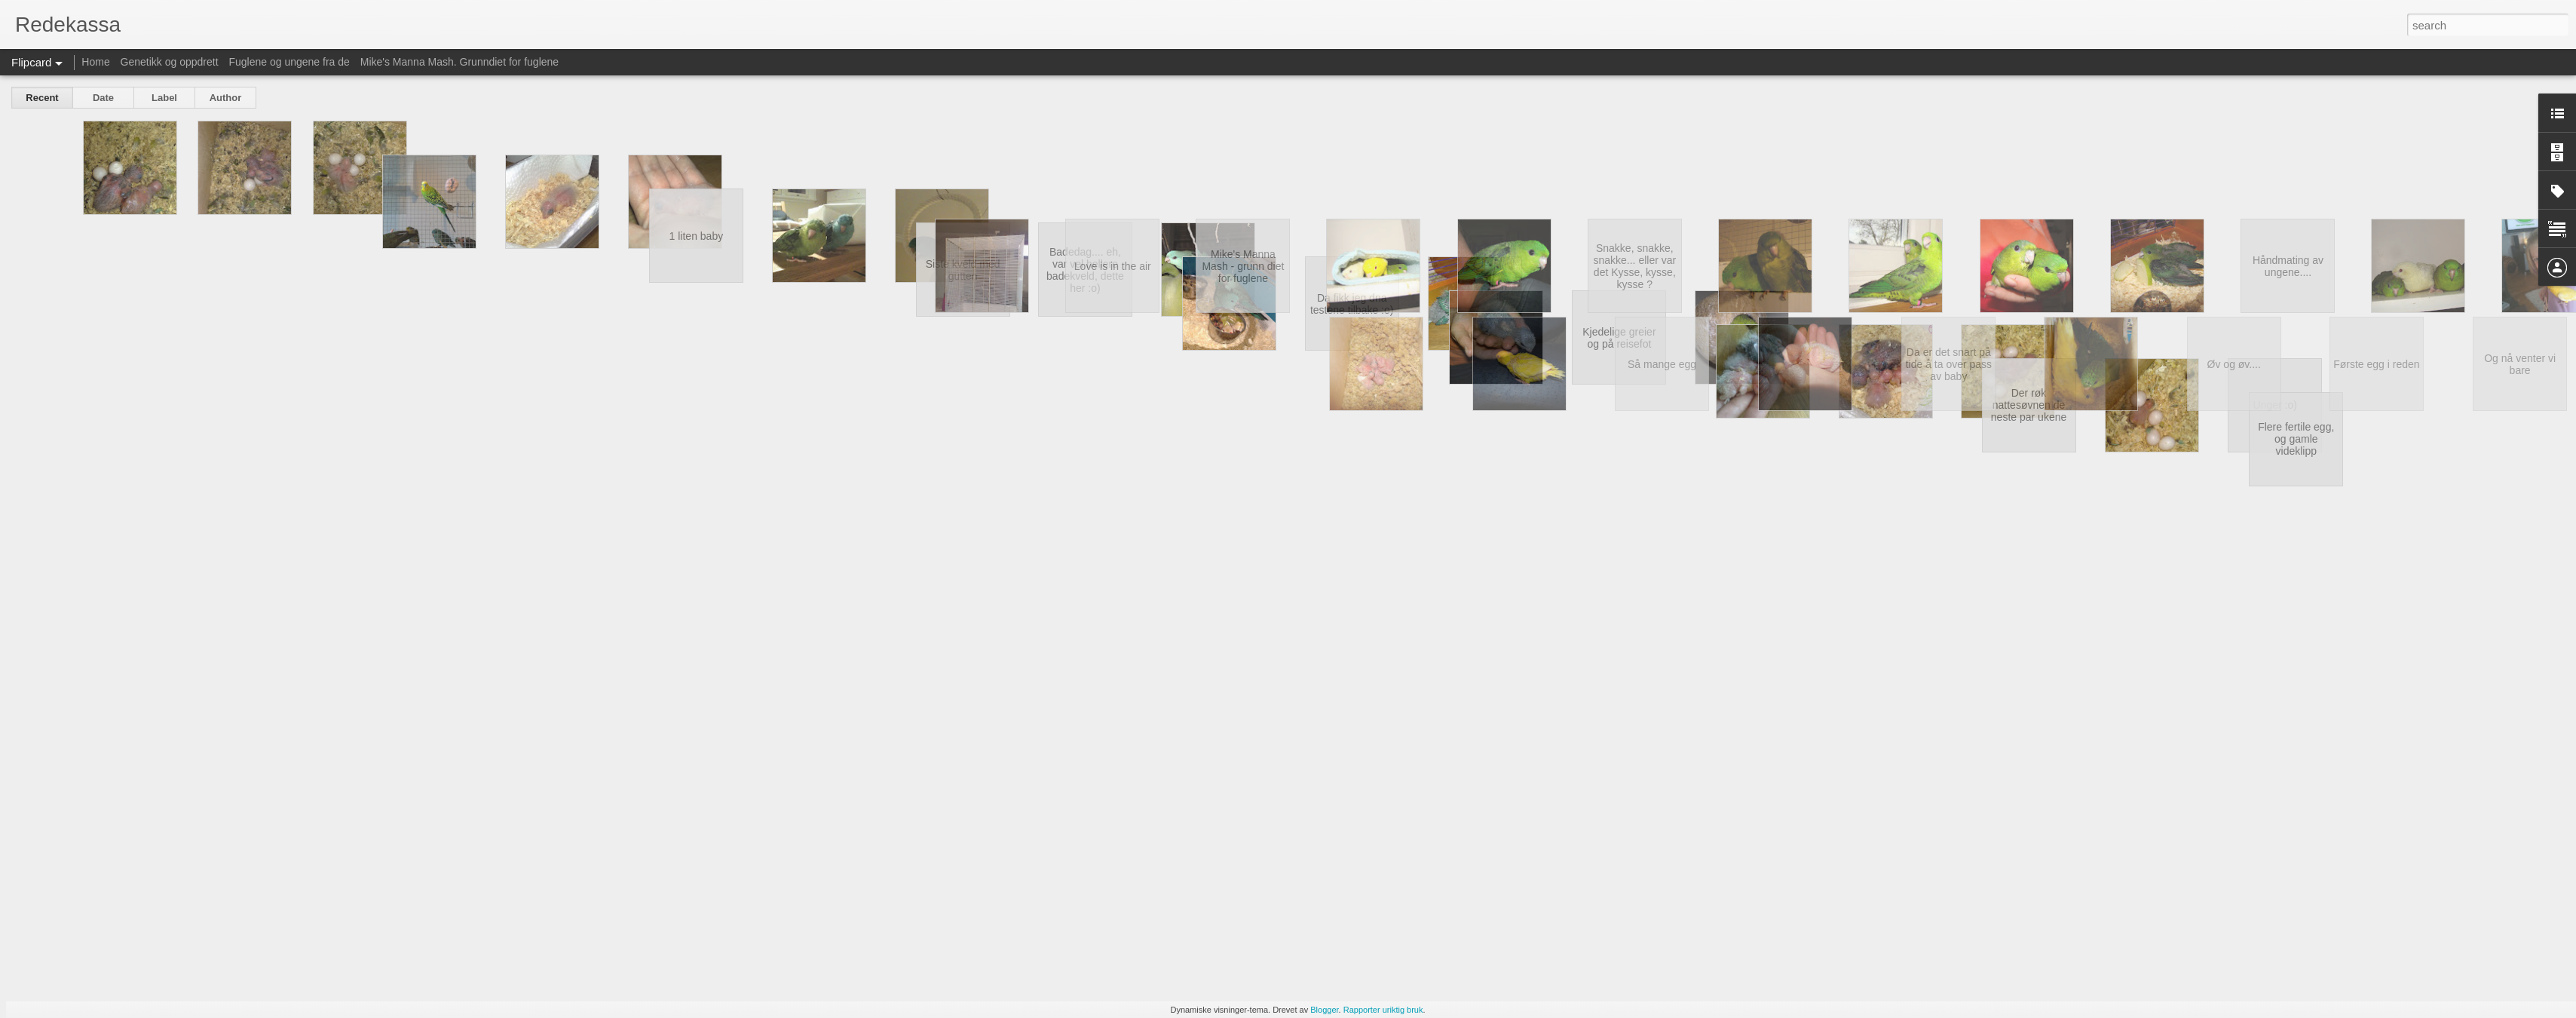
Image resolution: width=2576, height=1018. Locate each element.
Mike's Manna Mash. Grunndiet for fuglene (459, 62)
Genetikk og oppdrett (170, 62)
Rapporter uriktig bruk (1383, 1009)
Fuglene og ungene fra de (288, 62)
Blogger (1324, 1009)
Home (95, 62)
